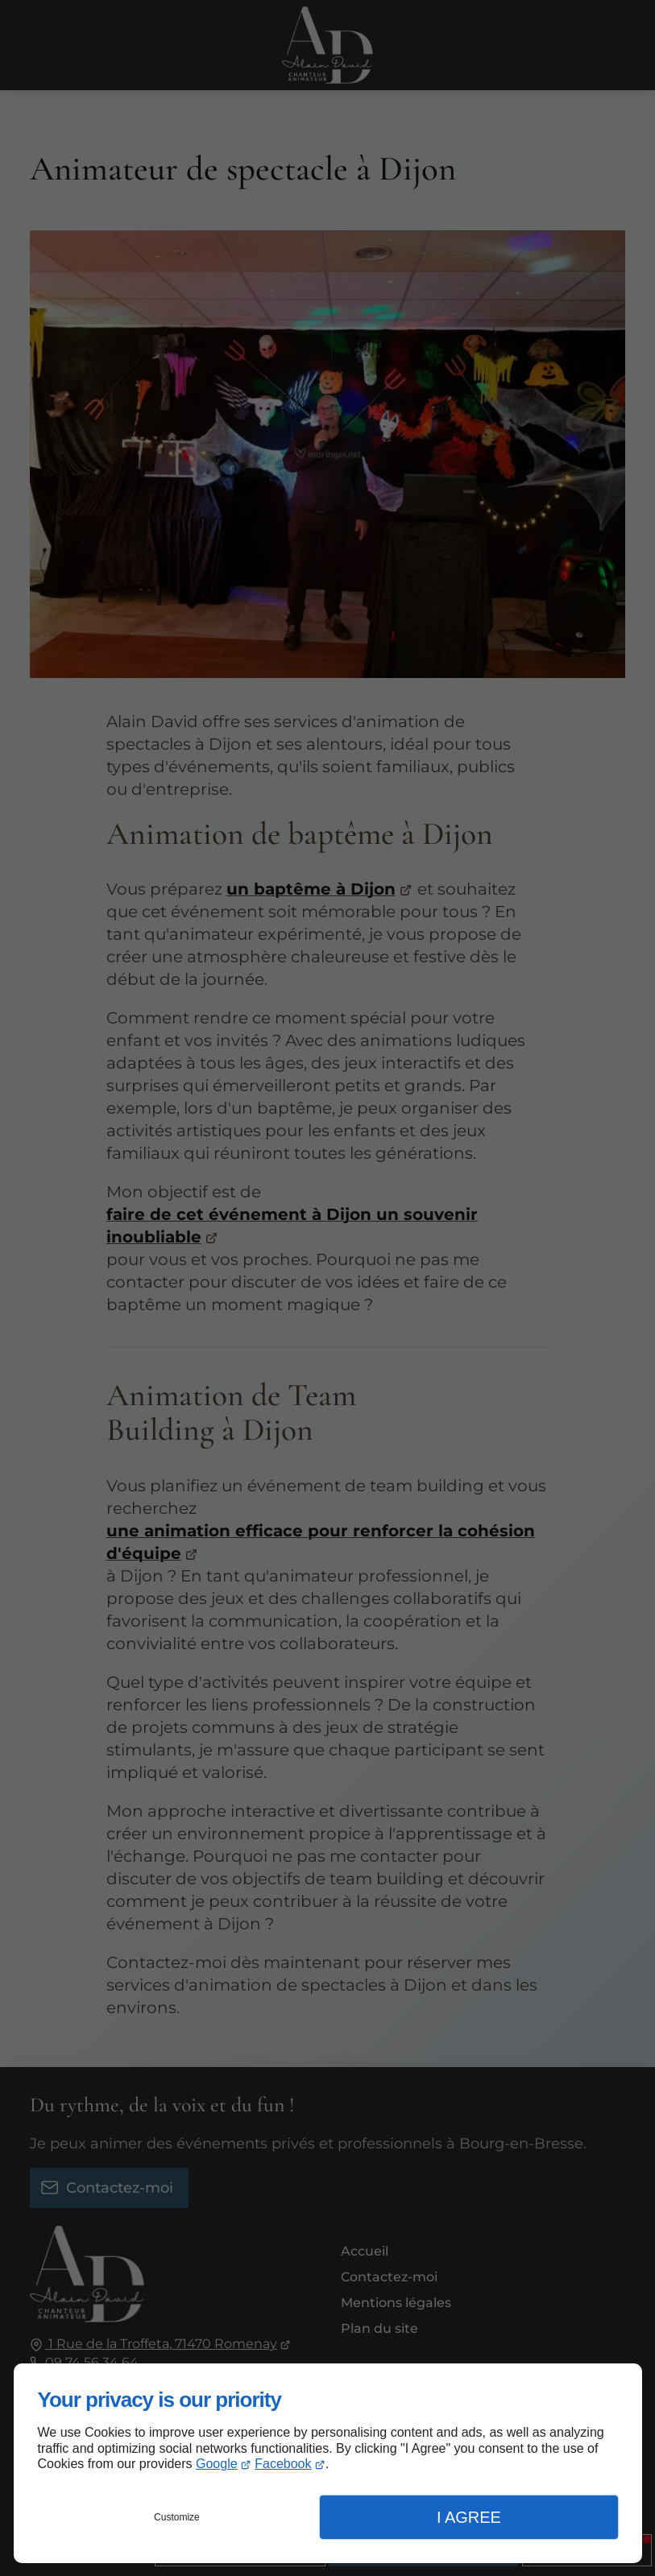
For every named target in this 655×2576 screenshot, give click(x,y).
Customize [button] (177, 2517)
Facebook (283, 2464)
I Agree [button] (469, 2517)
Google (217, 2464)
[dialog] (328, 2463)
